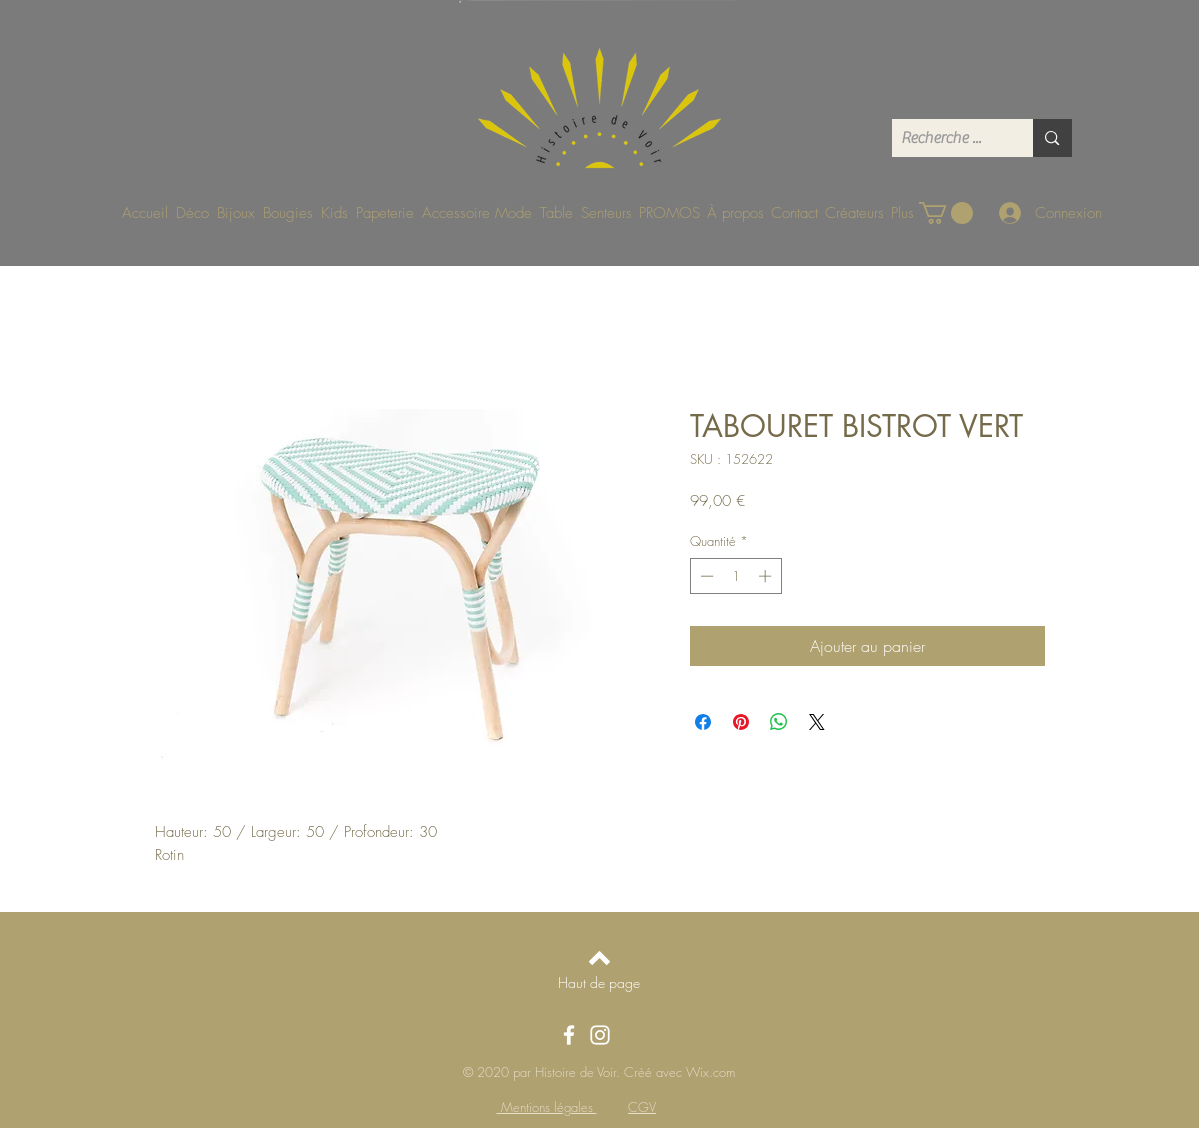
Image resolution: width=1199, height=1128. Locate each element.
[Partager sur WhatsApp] (779, 722)
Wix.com (710, 1072)
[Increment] (767, 576)
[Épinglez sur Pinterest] (741, 722)
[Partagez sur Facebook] (703, 722)
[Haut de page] (599, 982)
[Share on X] (817, 722)
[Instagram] (600, 1035)
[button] (946, 213)
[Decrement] (705, 576)
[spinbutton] (735, 576)
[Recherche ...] (946, 138)
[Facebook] (569, 1035)
